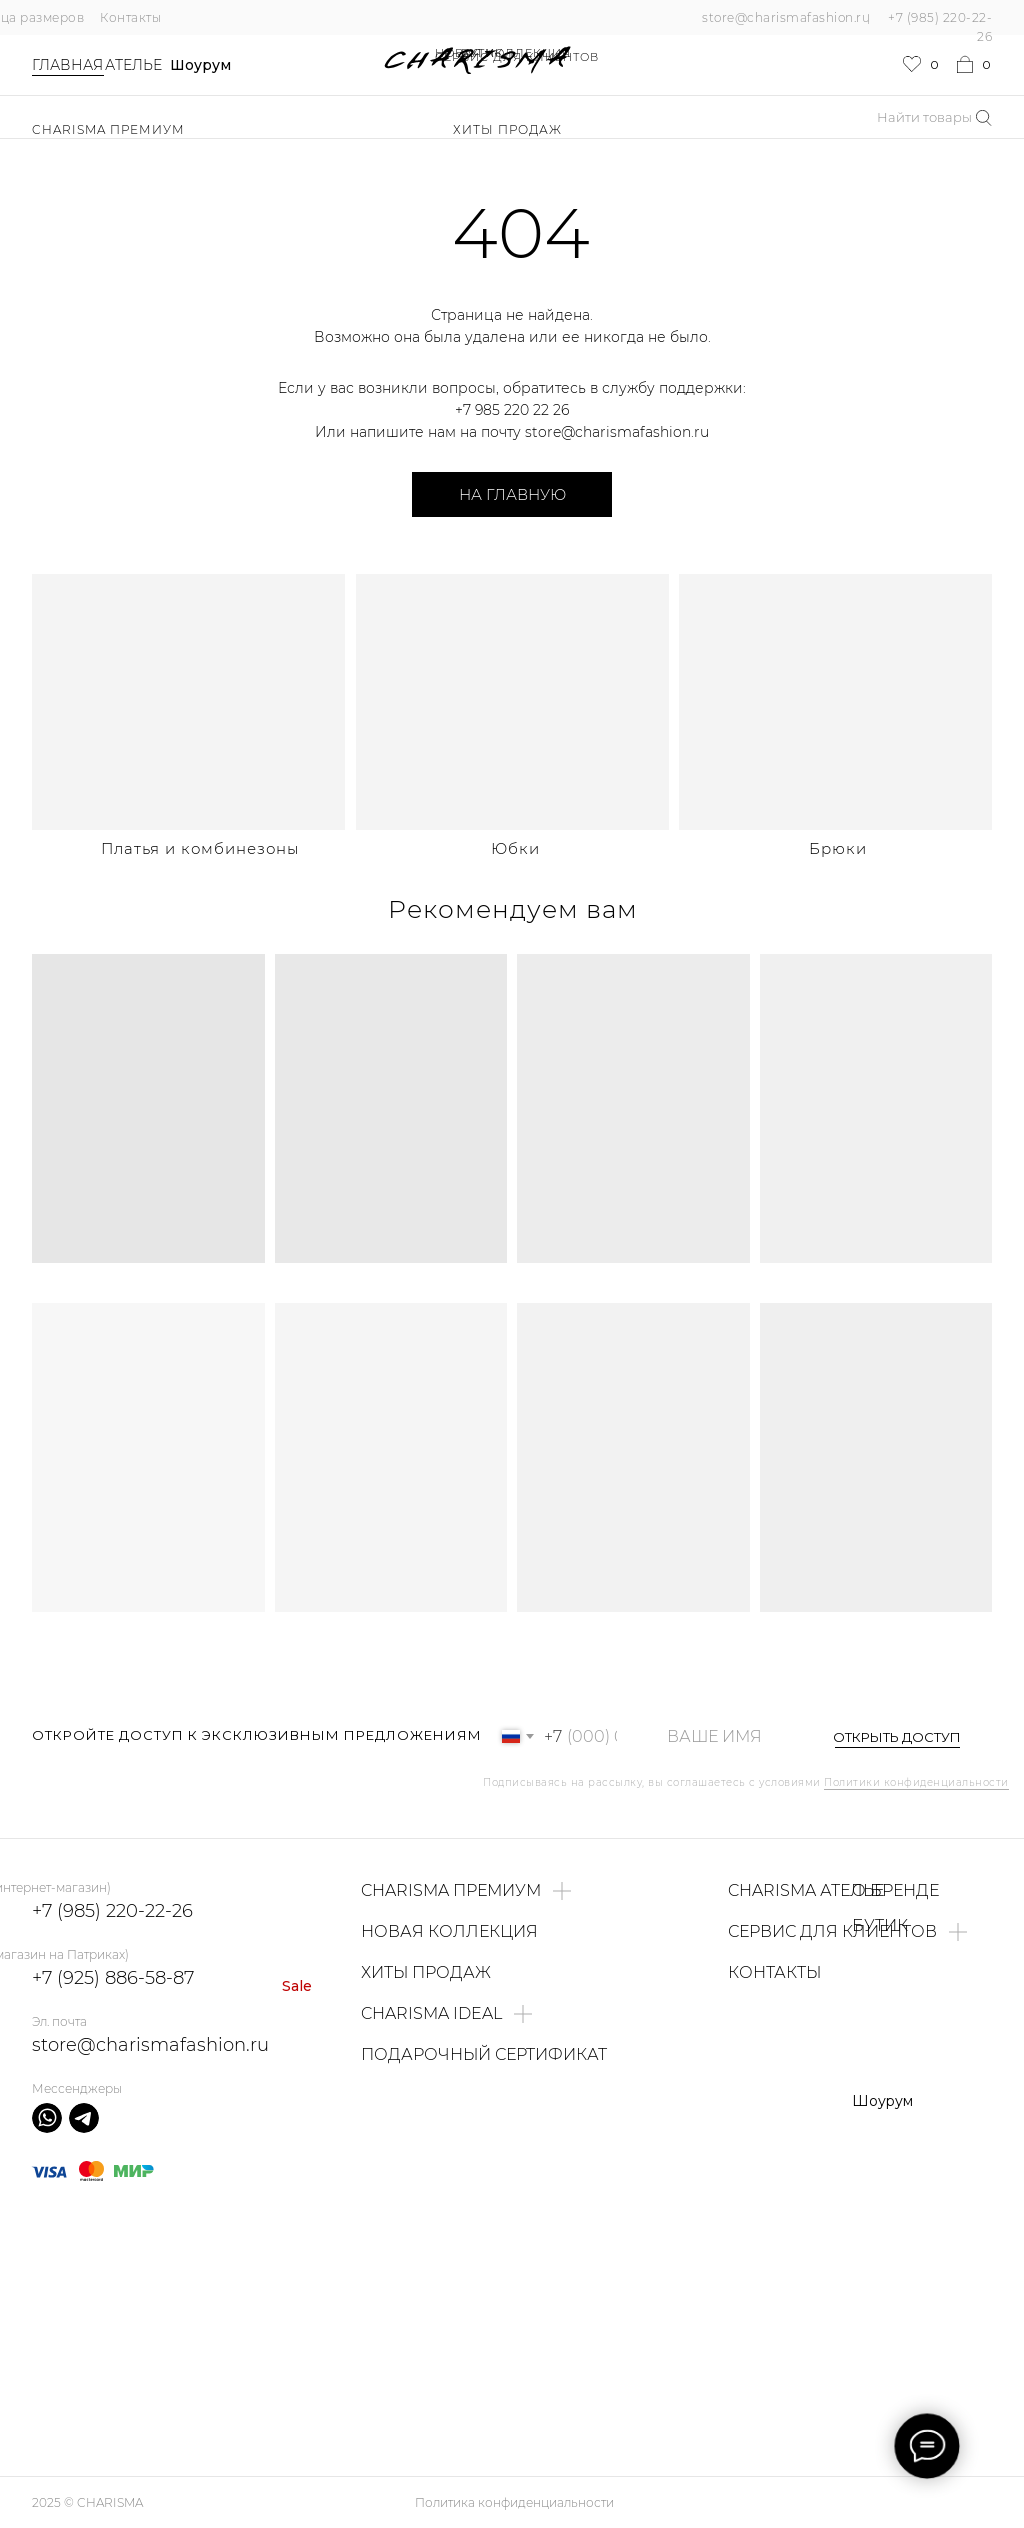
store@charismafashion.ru (786, 17)
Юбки (515, 848)
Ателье (133, 65)
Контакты (130, 17)
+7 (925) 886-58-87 (113, 1978)
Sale (297, 1986)
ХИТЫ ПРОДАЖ (507, 129)
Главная (67, 65)
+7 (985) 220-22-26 (112, 1911)
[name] (724, 1736)
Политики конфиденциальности (916, 1782)
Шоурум (200, 65)
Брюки (838, 848)
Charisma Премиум (108, 129)
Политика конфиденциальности (514, 2502)
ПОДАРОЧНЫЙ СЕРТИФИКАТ (484, 2054)
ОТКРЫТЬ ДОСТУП (897, 1737)
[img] (188, 702)
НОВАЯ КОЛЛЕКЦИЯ (503, 53)
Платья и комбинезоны (200, 848)
